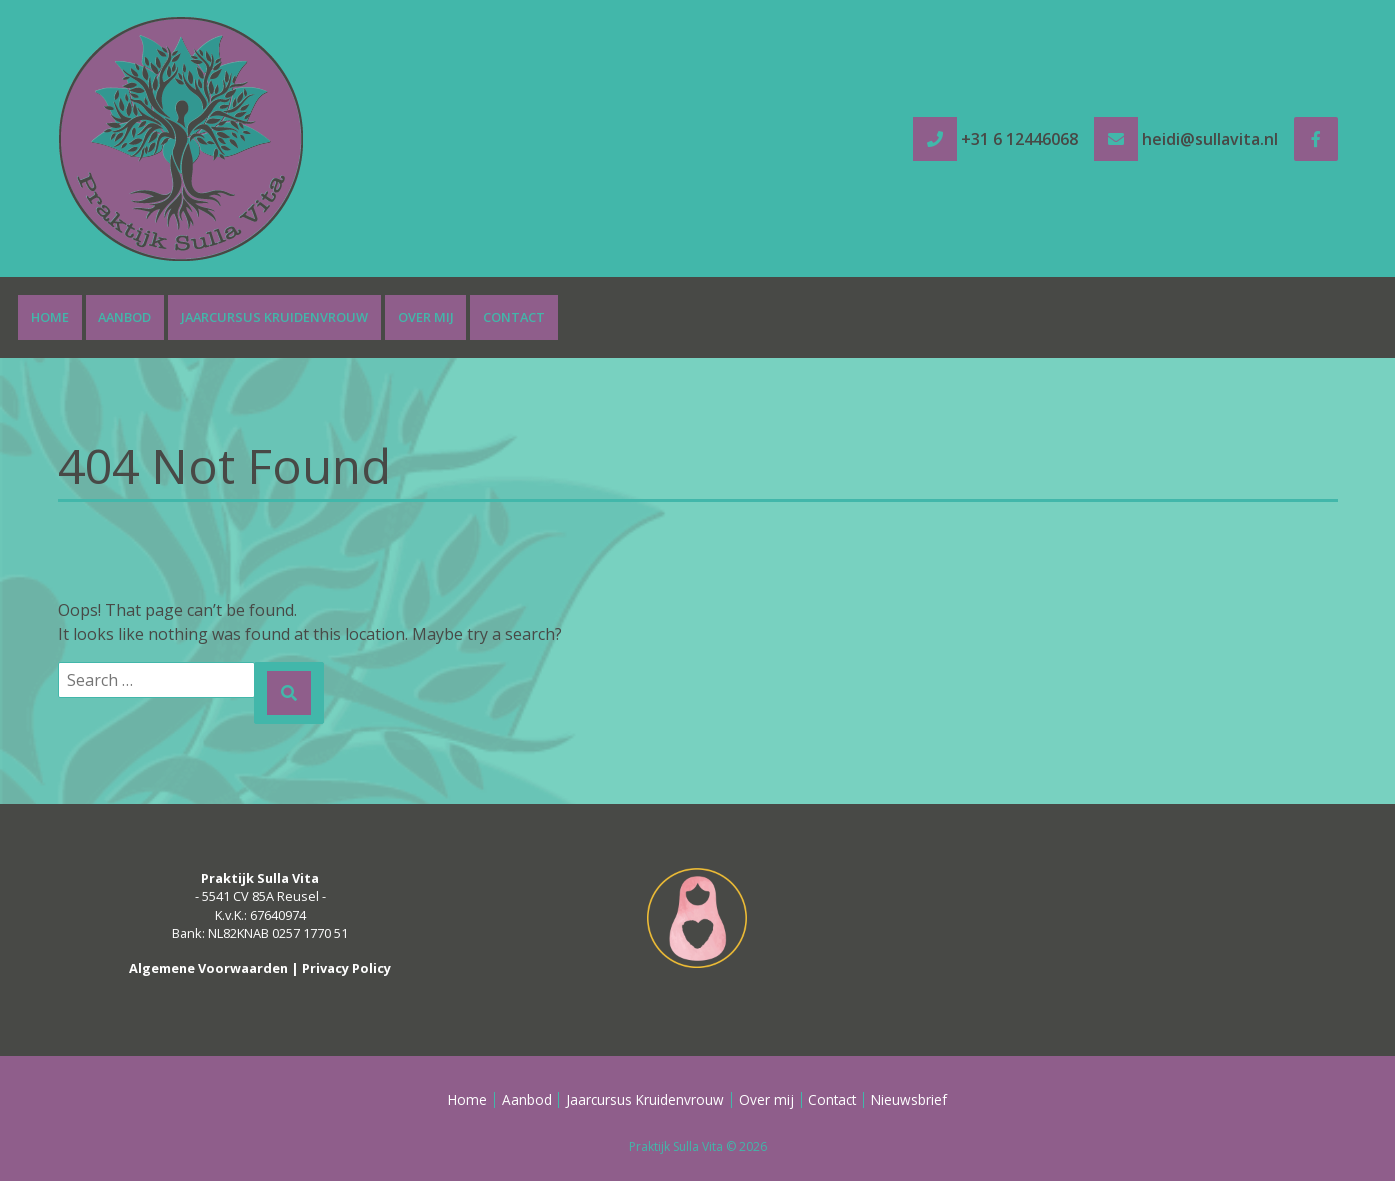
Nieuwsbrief (909, 1099)
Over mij (426, 317)
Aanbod (124, 317)
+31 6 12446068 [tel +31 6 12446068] (1019, 139)
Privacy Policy (346, 968)
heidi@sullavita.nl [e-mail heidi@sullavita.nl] (1210, 139)
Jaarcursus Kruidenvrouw (274, 317)
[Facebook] (1316, 139)
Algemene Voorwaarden (208, 968)
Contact (514, 317)
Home (50, 317)
